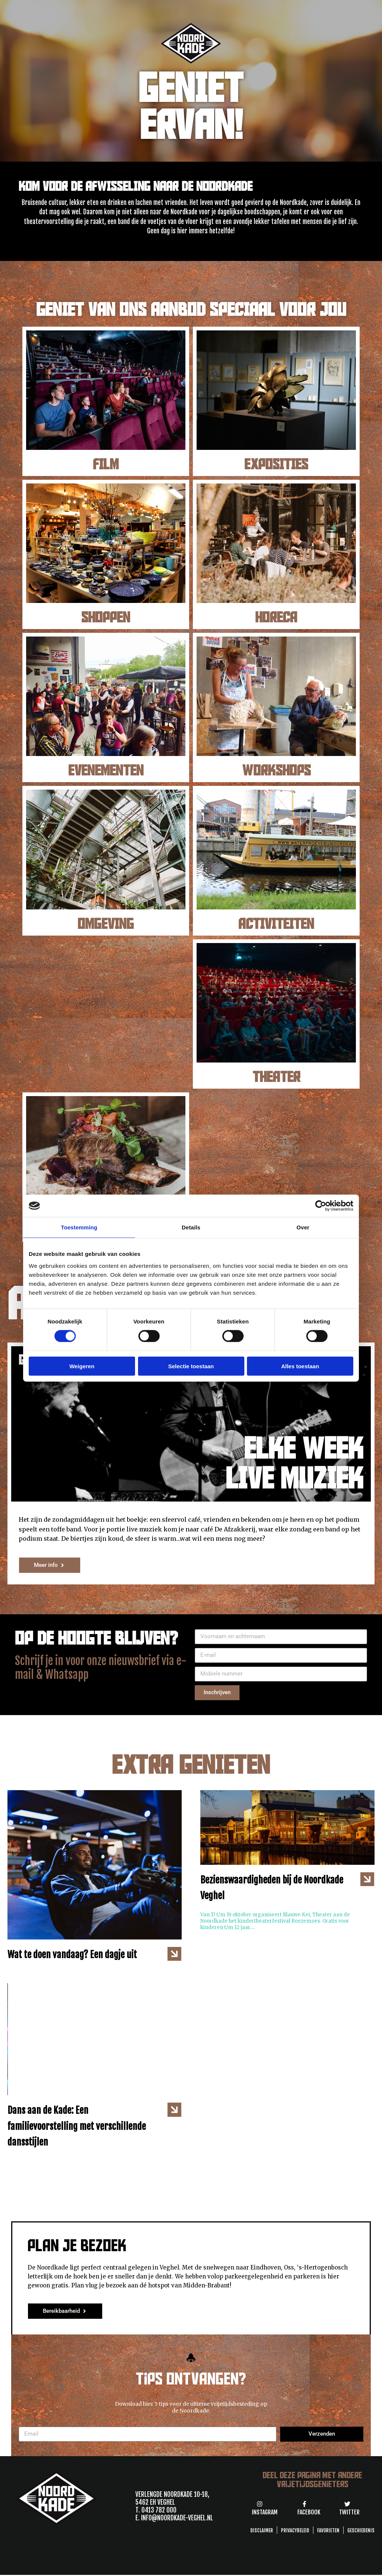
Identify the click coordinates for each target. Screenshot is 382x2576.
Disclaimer (261, 2530)
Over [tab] (303, 1227)
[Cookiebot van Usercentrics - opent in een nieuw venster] (320, 1205)
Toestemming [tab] (79, 1227)
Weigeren (81, 1366)
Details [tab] (191, 1227)
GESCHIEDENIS (361, 2530)
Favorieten (328, 2530)
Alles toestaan (300, 1366)
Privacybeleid (295, 2530)
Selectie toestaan (191, 1366)
